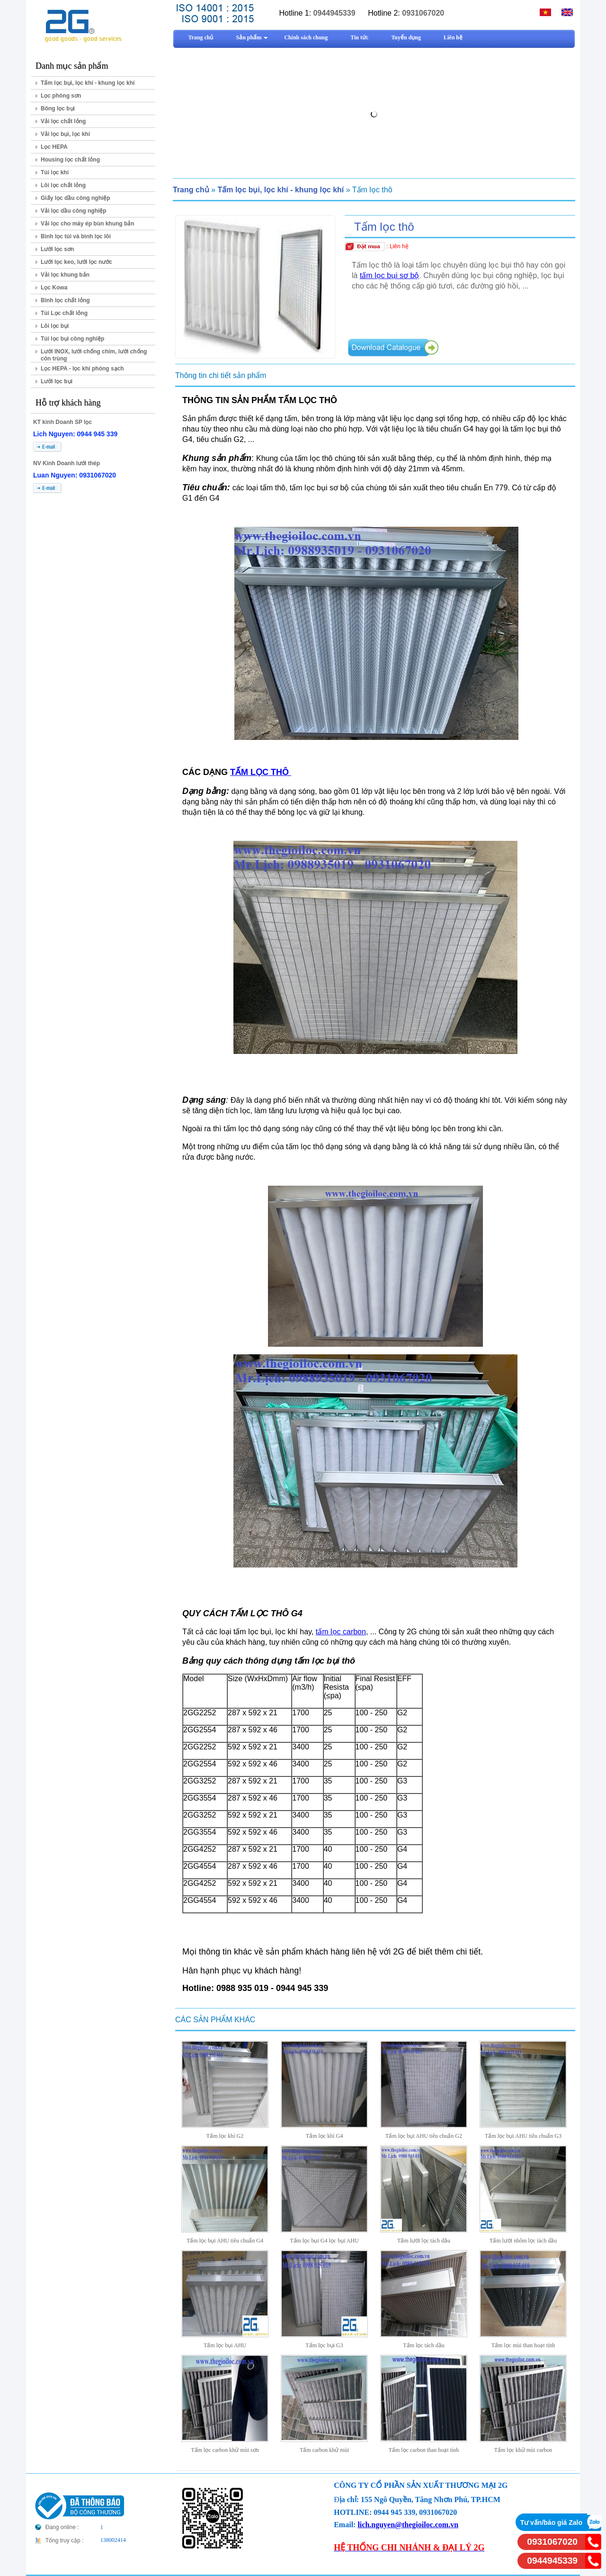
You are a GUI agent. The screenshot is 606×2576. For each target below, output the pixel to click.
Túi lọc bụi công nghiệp (72, 338)
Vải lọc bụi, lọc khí (65, 134)
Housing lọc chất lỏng (70, 159)
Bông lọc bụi (58, 108)
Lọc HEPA (54, 147)
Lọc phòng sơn (61, 95)
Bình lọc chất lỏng (65, 300)
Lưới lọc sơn (57, 249)
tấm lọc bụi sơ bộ (389, 275)
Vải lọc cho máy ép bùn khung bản (87, 223)
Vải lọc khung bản (65, 274)
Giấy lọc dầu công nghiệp (75, 198)
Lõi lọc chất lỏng (63, 185)
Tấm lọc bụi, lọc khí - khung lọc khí (87, 83)
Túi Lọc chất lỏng (64, 313)
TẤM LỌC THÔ (260, 772)
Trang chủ (191, 190)
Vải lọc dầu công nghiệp (74, 210)
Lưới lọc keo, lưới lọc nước (76, 262)
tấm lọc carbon (341, 1632)
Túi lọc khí (55, 172)
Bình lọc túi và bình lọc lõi (76, 236)
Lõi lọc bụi (55, 326)
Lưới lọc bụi (56, 381)
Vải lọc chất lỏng (63, 121)
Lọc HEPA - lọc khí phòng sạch (82, 368)
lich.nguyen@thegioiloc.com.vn (407, 2525)
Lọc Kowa (54, 287)
